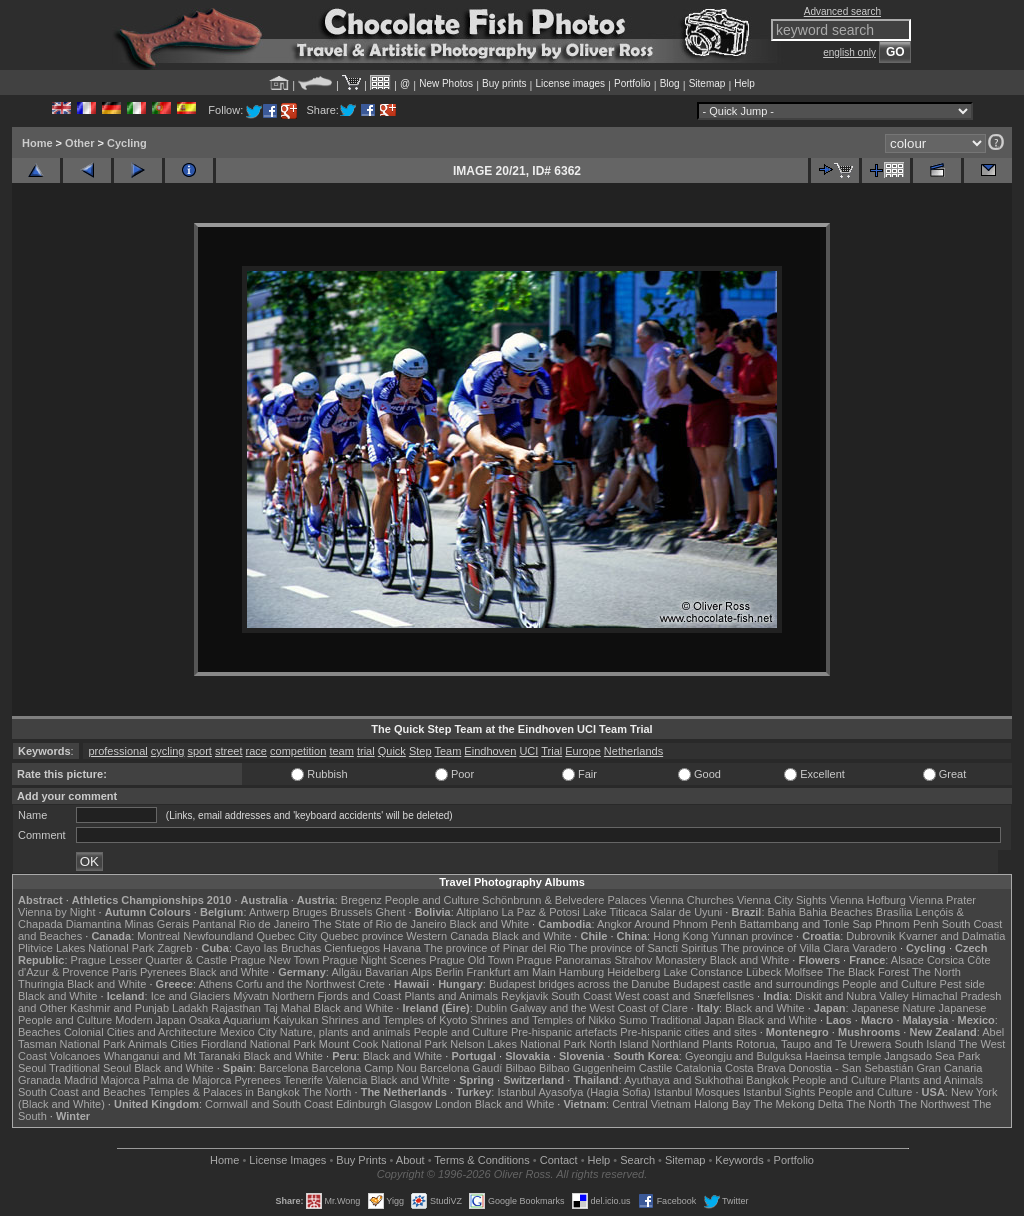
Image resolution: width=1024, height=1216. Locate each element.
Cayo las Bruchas (278, 948)
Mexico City (248, 1032)
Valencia (346, 1080)
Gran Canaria (949, 1068)
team (341, 751)
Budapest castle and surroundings (756, 984)
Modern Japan (150, 1020)
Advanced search (842, 11)
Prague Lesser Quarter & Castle (149, 960)
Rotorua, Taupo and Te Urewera (814, 1044)
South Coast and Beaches (82, 1092)
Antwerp (269, 912)
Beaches (39, 1032)
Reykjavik (524, 996)
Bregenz (361, 900)
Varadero (874, 948)
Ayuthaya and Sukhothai (683, 1080)
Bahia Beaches (836, 912)
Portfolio (632, 83)
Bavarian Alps (398, 972)
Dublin (491, 1008)
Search (637, 1160)
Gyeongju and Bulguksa (743, 1056)
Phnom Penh (907, 924)
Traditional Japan (692, 1020)
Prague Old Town (471, 960)
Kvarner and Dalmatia (952, 936)
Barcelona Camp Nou (364, 1068)
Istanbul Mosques (697, 1092)
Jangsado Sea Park (932, 1056)
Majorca (120, 1080)
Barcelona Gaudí (461, 1068)
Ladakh (190, 1008)
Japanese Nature (894, 1008)
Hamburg (581, 972)
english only (849, 52)
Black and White (489, 924)
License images (570, 83)
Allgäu (346, 972)
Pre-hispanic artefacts (564, 1032)
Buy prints (504, 83)
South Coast (581, 996)
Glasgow (410, 1104)
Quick (392, 751)
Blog (670, 83)
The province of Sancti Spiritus (643, 948)
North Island (618, 1044)
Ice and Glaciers (190, 996)
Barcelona (284, 1068)
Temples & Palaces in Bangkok (224, 1092)
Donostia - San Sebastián (851, 1068)
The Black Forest (867, 972)
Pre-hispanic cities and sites (688, 1032)
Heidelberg (633, 972)
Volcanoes (75, 1056)
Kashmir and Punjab (119, 1008)
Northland (676, 1044)
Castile (656, 1068)
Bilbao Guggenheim (587, 1068)
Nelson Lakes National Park (518, 1044)
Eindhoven (490, 751)
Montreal (158, 936)
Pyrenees (163, 972)
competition (298, 751)
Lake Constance (703, 972)
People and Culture (432, 900)
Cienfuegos (352, 948)
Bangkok (767, 1080)
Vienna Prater (942, 900)
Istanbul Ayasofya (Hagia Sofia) (573, 1092)
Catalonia (698, 1068)
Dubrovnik (871, 936)
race (256, 751)
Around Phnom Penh (685, 924)
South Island (925, 1044)
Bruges (309, 912)
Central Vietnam (651, 1104)
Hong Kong (680, 936)
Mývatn (250, 996)
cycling (168, 751)
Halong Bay (722, 1104)
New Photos (446, 83)
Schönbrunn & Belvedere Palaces (564, 900)
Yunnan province (752, 936)
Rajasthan (236, 1008)
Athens (215, 984)
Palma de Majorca (187, 1080)
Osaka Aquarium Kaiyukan (254, 1020)
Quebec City (287, 936)
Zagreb (174, 948)
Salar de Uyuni (686, 912)
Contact (559, 1160)
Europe (582, 751)
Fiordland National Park (258, 1044)
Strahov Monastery (660, 960)
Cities (184, 1044)
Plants (717, 1044)
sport (199, 751)
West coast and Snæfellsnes (684, 996)
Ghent (391, 912)
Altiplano (477, 912)
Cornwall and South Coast (269, 1104)
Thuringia (41, 984)
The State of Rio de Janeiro (380, 924)
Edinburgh (361, 1104)
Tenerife (303, 1080)
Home (37, 143)
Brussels (351, 912)
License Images (287, 1160)
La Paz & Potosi (541, 912)
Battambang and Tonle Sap (805, 924)
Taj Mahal (287, 1008)
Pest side (962, 984)
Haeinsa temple (843, 1056)
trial (366, 751)
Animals (147, 1044)
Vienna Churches (692, 900)
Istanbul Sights (779, 1092)
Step (420, 751)
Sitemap (707, 83)
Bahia (782, 912)
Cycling (127, 143)
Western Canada (447, 936)
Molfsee (804, 972)
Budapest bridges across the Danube (579, 984)
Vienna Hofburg (868, 900)
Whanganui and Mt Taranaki (172, 1056)
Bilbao (520, 1068)
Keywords (739, 1160)
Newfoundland (218, 936)
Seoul (32, 1068)
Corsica (945, 960)
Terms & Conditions (481, 1160)
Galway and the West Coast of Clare (599, 1008)
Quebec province (361, 936)
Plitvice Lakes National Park (86, 948)
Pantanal (213, 924)
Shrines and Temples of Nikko (542, 1020)
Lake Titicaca (615, 912)
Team (447, 751)
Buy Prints (361, 1160)
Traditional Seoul (90, 1068)
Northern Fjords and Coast (337, 996)
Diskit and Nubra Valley (852, 996)
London (453, 1104)
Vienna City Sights (782, 900)
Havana (402, 948)
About (410, 1160)
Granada (39, 1080)
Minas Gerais (156, 924)
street (229, 751)
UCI (528, 751)
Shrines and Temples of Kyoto (394, 1020)
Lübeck (763, 972)
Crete (371, 984)
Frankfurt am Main (511, 972)
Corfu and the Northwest (295, 984)
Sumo (633, 1020)
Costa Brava (755, 1068)
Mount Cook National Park (383, 1044)
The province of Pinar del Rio (495, 948)
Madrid (81, 1080)
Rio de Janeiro (274, 924)
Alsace (907, 960)
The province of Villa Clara (785, 948)
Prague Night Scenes (374, 960)
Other (79, 143)
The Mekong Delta (799, 1104)
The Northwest (934, 1104)
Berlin (449, 972)
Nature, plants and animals (345, 1032)
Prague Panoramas (564, 960)
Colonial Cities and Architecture (140, 1032)
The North (936, 972)
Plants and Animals (451, 996)
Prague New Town (274, 960)
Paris (124, 972)
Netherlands (633, 751)
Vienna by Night (56, 912)
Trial (551, 751)
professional (117, 751)
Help (744, 83)
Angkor (614, 924)
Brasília (894, 912)
